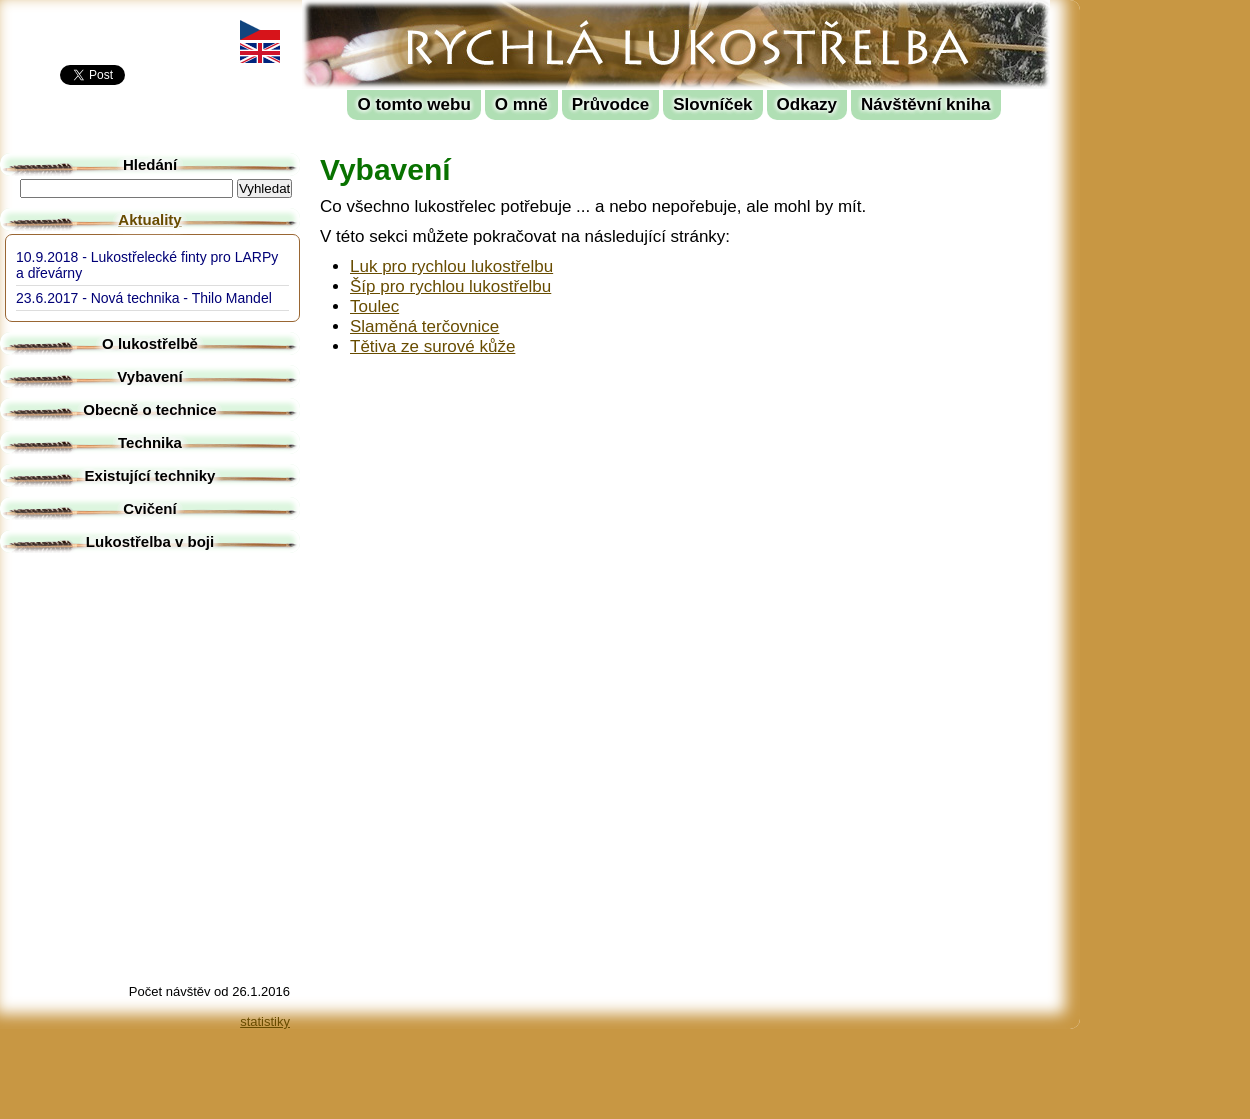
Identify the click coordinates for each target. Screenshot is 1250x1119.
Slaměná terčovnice (424, 326)
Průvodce (610, 104)
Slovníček (712, 104)
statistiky (265, 1021)
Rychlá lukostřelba (426, 15)
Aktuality (149, 219)
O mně (521, 104)
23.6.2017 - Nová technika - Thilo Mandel (144, 298)
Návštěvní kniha (925, 104)
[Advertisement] (1170, 300)
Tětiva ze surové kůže (432, 346)
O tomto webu (413, 104)
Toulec (374, 306)
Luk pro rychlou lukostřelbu (451, 266)
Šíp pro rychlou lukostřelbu (450, 286)
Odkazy (807, 104)
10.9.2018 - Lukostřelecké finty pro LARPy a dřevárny (147, 265)
